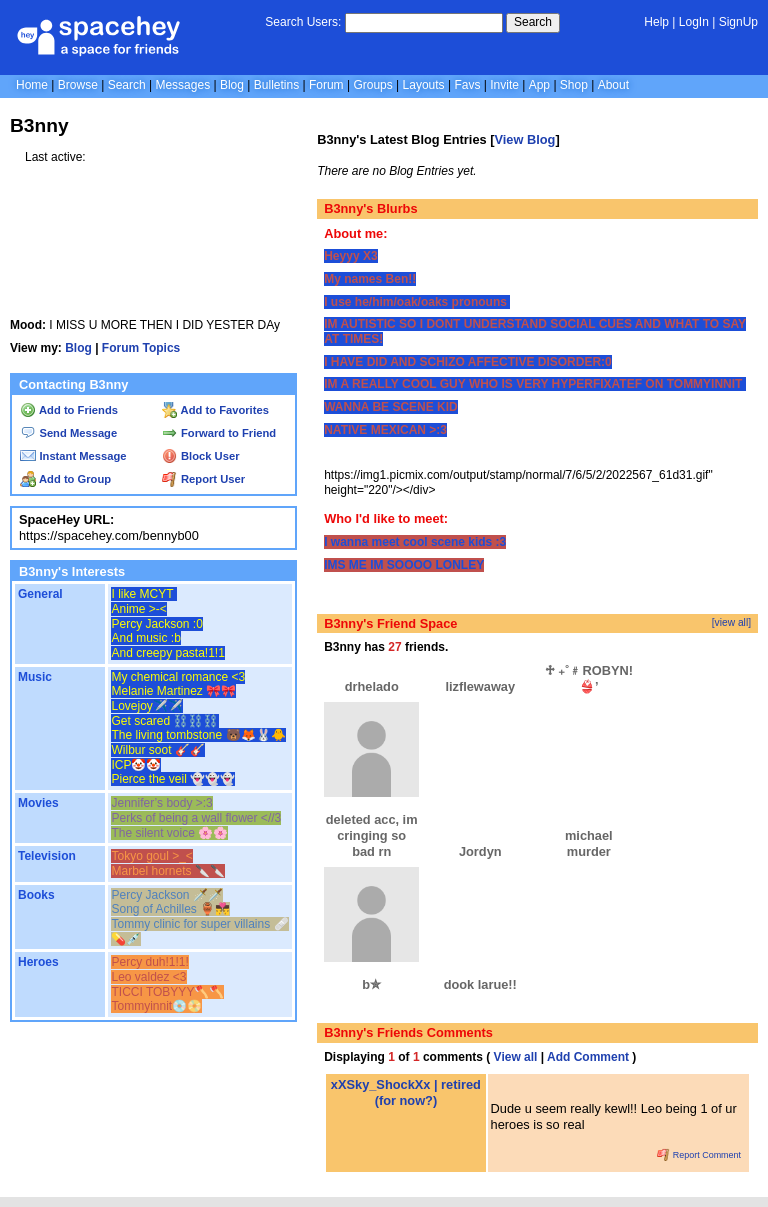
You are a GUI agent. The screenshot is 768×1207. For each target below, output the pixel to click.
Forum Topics (141, 348)
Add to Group (65, 479)
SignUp (738, 22)
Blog (232, 85)
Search (533, 22)
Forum (326, 85)
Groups (372, 85)
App (539, 85)
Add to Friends (69, 410)
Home (32, 85)
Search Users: (303, 22)
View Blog (524, 139)
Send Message (68, 433)
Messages (182, 85)
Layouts (424, 85)
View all (516, 1057)
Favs (467, 85)
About (613, 85)
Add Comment (588, 1057)
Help (656, 22)
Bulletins (276, 85)
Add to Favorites (215, 410)
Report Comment (699, 1155)
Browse (78, 85)
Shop (574, 85)
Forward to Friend (219, 433)
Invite (504, 85)
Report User (203, 479)
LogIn (694, 22)
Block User (201, 456)
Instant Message (73, 456)
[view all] (731, 622)
